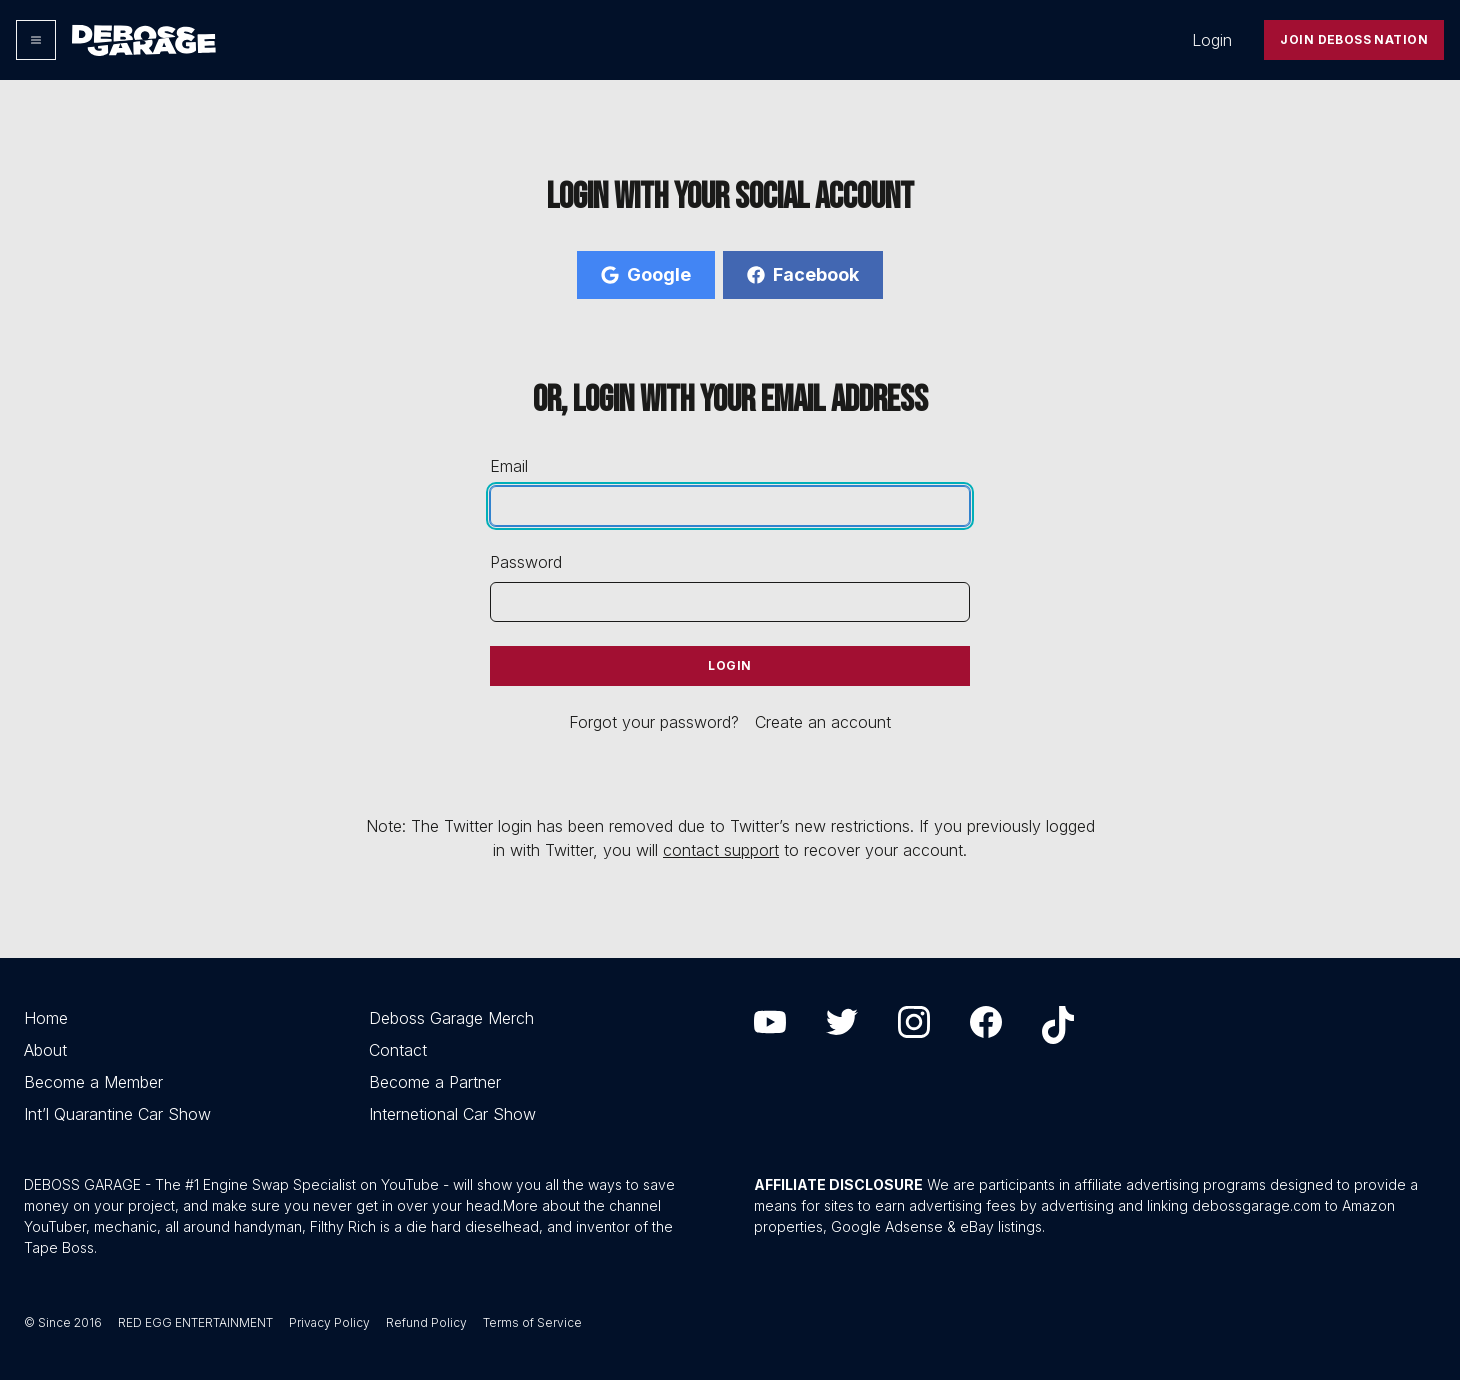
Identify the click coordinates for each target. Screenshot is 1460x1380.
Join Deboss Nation (1354, 39)
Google (646, 274)
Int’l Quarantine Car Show (117, 1114)
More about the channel (582, 1205)
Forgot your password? (654, 722)
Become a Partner (435, 1082)
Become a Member (93, 1082)
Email (509, 466)
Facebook (803, 274)
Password (526, 562)
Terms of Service (532, 1322)
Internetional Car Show (452, 1114)
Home (46, 1018)
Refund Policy (426, 1322)
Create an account (823, 722)
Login (1212, 40)
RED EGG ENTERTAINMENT (195, 1322)
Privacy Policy (329, 1322)
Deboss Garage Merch (451, 1018)
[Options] (36, 40)
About (45, 1050)
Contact (398, 1050)
